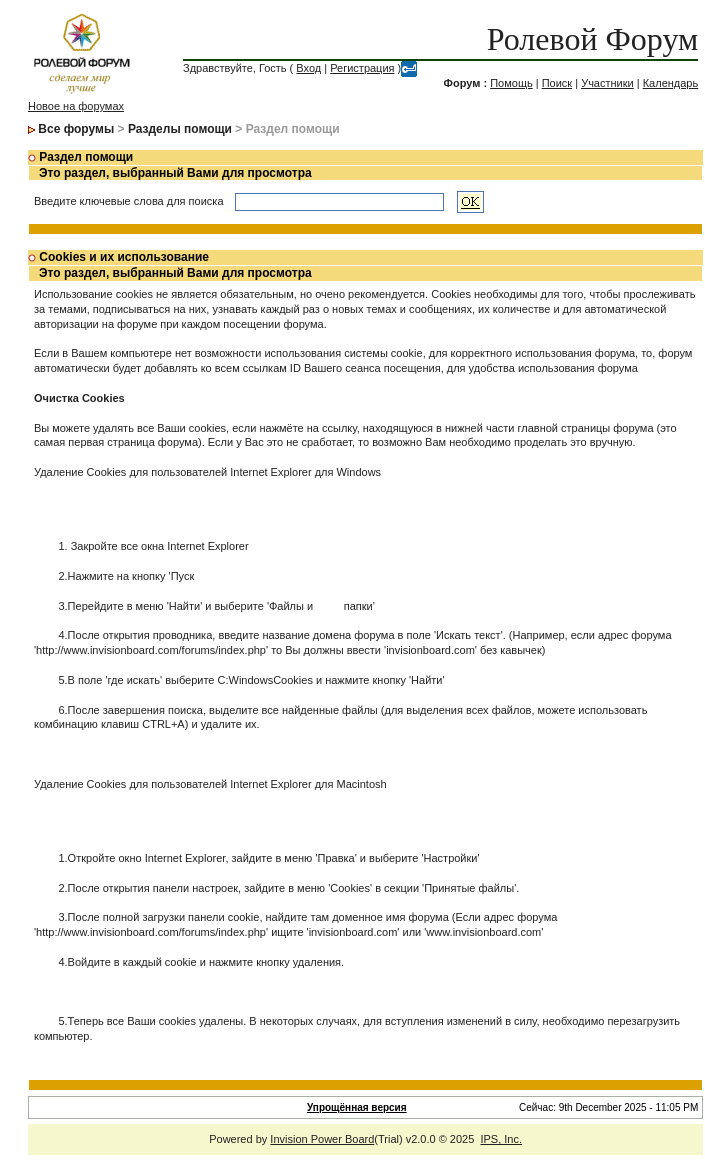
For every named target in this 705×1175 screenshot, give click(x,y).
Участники (607, 83)
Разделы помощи (180, 129)
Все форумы (76, 129)
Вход (308, 68)
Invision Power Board (322, 1139)
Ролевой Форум (592, 39)
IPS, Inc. (501, 1139)
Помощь (511, 83)
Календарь (671, 83)
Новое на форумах (76, 106)
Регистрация (362, 68)
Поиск (557, 83)
